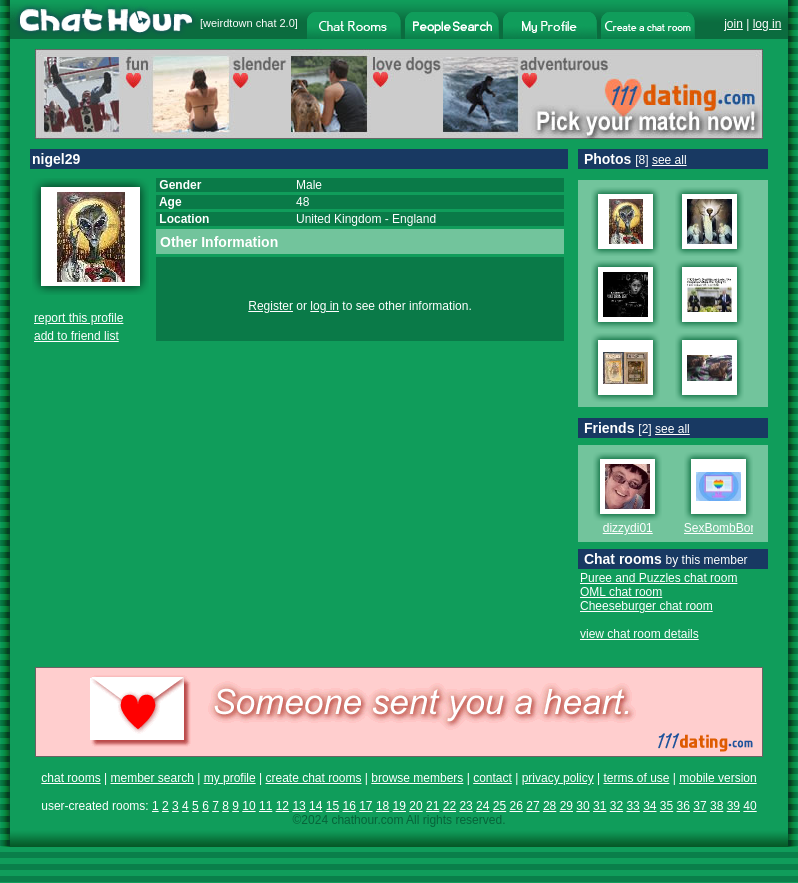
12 (282, 806)
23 (465, 806)
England (414, 219)
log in (767, 24)
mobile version (717, 778)
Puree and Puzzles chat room (658, 578)
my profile (230, 778)
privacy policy (558, 778)
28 (549, 806)
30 (582, 806)
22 (449, 806)
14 (315, 806)
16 (348, 806)
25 (499, 806)
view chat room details (639, 634)
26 (516, 806)
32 (616, 806)
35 (666, 806)
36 (683, 806)
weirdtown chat (239, 23)
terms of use (636, 778)
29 (566, 806)
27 (532, 806)
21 (432, 806)
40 (749, 806)
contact (492, 778)
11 (265, 806)
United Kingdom (338, 219)
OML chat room (621, 592)
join (733, 24)
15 (332, 806)
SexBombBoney (727, 528)
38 (716, 806)
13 (298, 806)
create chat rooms (313, 778)
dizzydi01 (628, 528)
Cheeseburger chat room (646, 606)
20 (415, 806)
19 (399, 806)
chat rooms (70, 778)
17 (365, 806)
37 (699, 806)
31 (599, 806)
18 (382, 806)
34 (649, 806)
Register (270, 306)
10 (248, 806)
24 (482, 806)
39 (733, 806)
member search (151, 778)
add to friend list (76, 336)
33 (632, 806)
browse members (417, 778)
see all (669, 160)
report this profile (78, 318)
